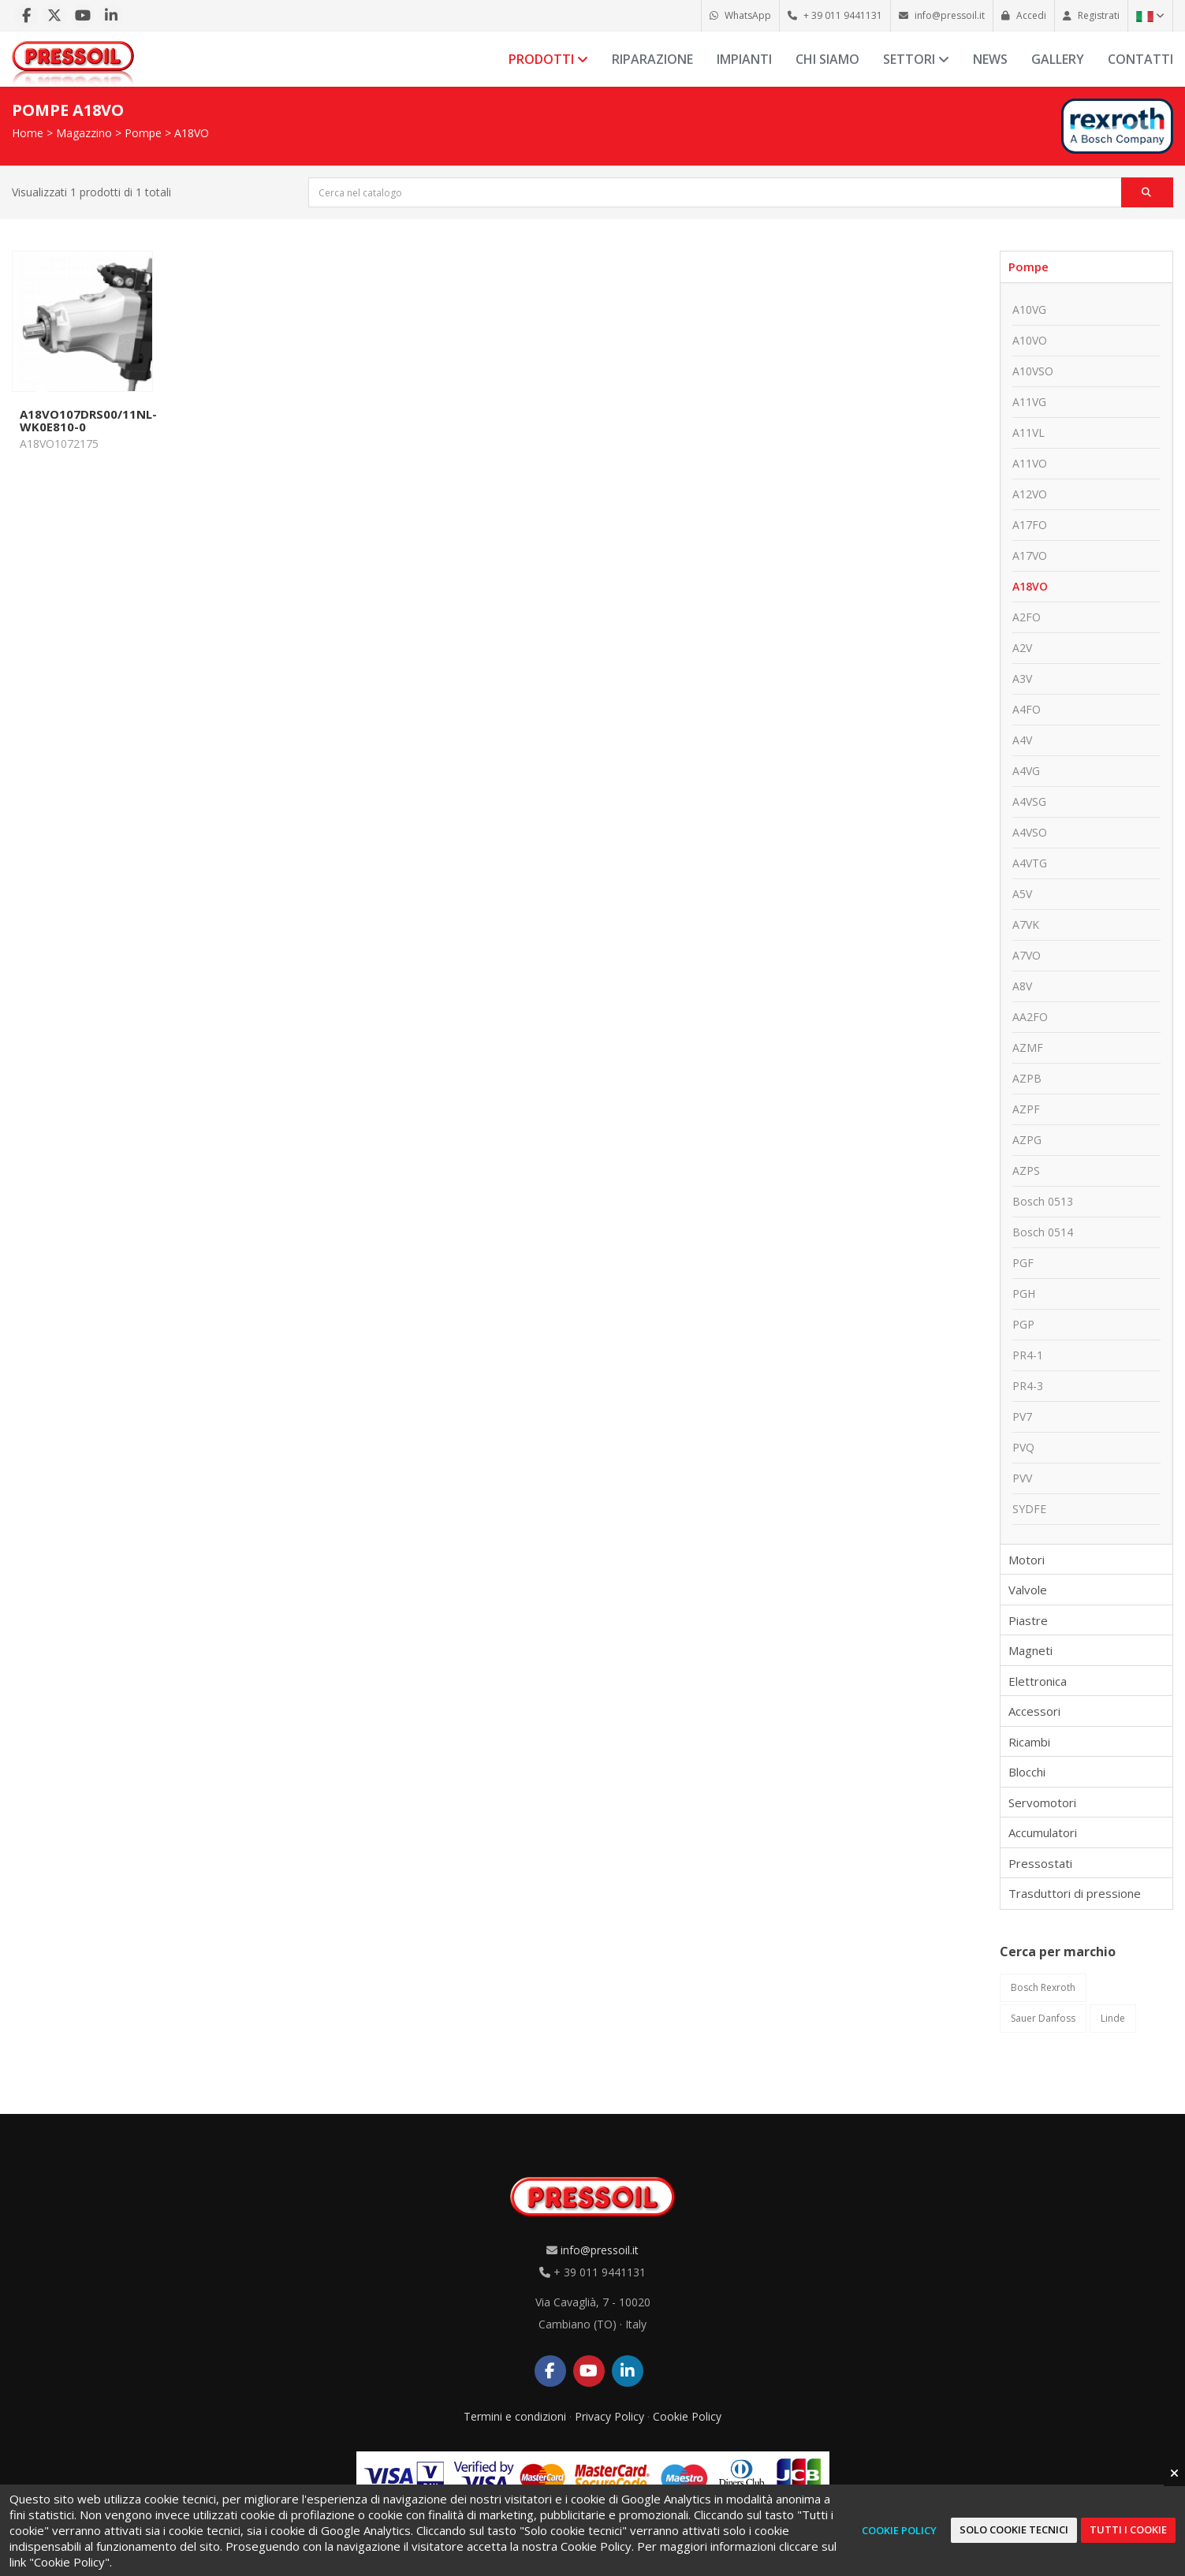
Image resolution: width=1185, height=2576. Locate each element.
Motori (1026, 1560)
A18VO (191, 132)
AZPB (1027, 1078)
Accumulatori (1042, 1832)
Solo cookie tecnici (1014, 2529)
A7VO (1026, 955)
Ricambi (1029, 1742)
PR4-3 (1027, 1385)
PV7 (1022, 1416)
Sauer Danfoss (1043, 2018)
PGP (1023, 1324)
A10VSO (1032, 370)
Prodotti (548, 59)
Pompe (143, 132)
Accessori (1034, 1711)
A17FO (1029, 524)
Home (27, 132)
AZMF (1027, 1047)
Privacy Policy (609, 2416)
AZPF (1026, 1109)
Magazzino (84, 132)
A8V (1022, 986)
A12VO (1029, 493)
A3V (1022, 678)
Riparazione (652, 59)
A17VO (1029, 555)
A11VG (1029, 401)
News (990, 59)
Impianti (744, 59)
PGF (1023, 1262)
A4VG (1026, 770)
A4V (1022, 740)
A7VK (1025, 924)
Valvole (1027, 1589)
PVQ (1023, 1447)
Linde (1113, 2018)
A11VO (1029, 463)
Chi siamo (827, 59)
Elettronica (1037, 1681)
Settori (916, 59)
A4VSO (1029, 832)
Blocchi (1026, 1772)
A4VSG (1029, 801)
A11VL (1028, 432)
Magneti (1030, 1650)
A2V (1022, 647)
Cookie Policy (687, 2416)
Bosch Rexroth (1043, 1987)
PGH (1023, 1293)
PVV (1022, 1478)
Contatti (1140, 59)
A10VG (1029, 309)
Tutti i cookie (1128, 2529)
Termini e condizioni (515, 2416)
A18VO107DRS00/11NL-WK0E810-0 (88, 420)
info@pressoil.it (600, 2249)
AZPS (1026, 1170)
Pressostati (1040, 1863)
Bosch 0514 (1042, 1232)
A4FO (1026, 709)
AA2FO (1030, 1016)
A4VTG (1029, 863)
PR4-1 (1027, 1355)
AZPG (1027, 1139)
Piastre (1028, 1620)
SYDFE (1029, 1508)
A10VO (1029, 340)
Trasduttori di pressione (1074, 1893)
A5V (1022, 893)
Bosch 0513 (1042, 1201)
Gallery (1057, 59)
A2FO (1026, 617)
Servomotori (1042, 1802)
